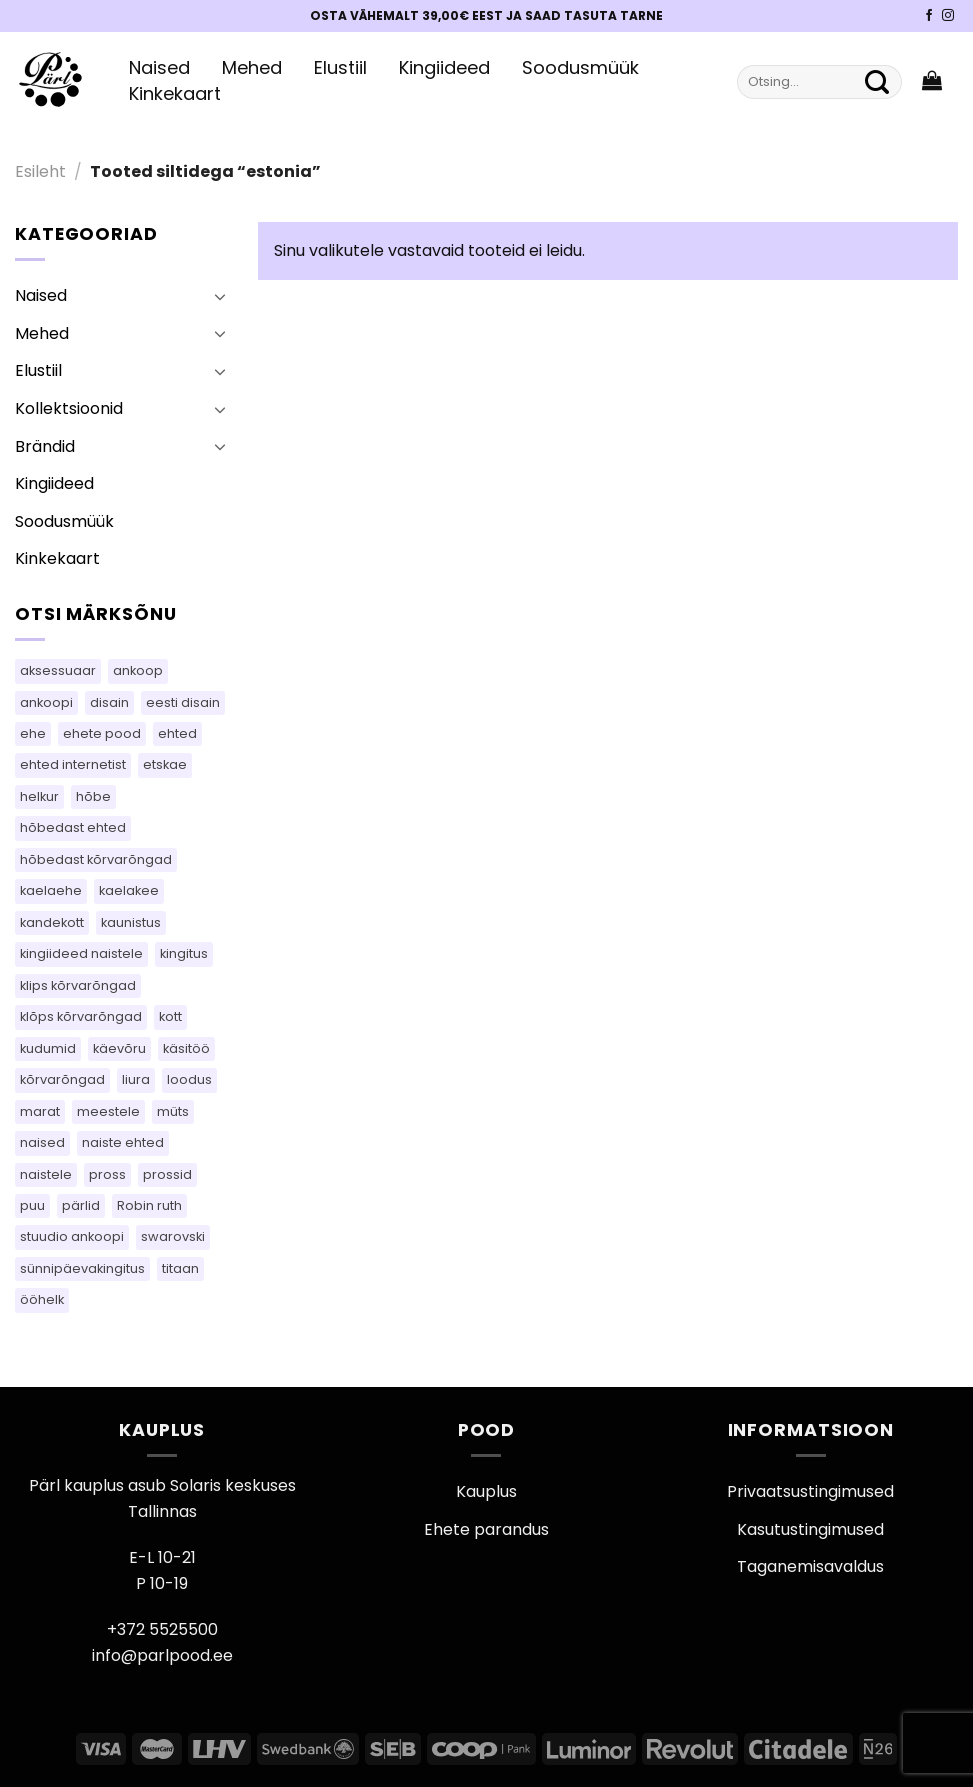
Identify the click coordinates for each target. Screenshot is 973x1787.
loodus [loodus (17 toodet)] (189, 1079)
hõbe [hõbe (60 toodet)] (93, 796)
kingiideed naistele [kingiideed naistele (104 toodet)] (81, 953)
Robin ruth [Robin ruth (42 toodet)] (149, 1205)
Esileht (40, 171)
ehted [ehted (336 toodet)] (177, 733)
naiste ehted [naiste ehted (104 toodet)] (123, 1142)
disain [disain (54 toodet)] (109, 702)
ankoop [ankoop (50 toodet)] (138, 670)
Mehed (252, 68)
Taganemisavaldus (810, 1566)
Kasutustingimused (810, 1529)
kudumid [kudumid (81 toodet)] (48, 1048)
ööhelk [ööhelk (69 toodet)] (42, 1299)
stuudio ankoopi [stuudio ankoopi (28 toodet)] (72, 1236)
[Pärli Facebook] (929, 16)
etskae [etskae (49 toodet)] (165, 764)
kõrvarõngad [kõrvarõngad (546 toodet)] (62, 1079)
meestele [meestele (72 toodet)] (108, 1111)
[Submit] (877, 82)
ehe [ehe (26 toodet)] (33, 733)
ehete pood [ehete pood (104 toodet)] (102, 733)
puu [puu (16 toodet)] (32, 1205)
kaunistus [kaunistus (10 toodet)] (131, 922)
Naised (159, 68)
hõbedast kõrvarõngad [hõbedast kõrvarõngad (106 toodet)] (96, 859)
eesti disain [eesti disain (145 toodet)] (183, 702)
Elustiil (340, 68)
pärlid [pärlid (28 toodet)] (81, 1205)
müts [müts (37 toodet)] (173, 1111)
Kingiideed (444, 68)
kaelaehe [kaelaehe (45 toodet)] (51, 890)
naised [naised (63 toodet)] (42, 1142)
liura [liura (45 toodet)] (136, 1079)
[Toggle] (221, 296)
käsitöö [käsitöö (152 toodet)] (186, 1048)
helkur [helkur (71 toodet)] (39, 796)
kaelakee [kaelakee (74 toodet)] (129, 890)
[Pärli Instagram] (948, 16)
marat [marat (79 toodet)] (40, 1111)
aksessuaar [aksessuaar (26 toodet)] (58, 670)
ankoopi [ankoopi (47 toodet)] (46, 702)
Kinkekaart (175, 94)
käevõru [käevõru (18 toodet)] (119, 1048)
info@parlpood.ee (162, 1655)
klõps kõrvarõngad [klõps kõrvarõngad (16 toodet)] (81, 1016)
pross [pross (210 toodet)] (107, 1174)
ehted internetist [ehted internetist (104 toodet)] (73, 764)
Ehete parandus (486, 1529)
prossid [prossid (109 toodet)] (167, 1174)
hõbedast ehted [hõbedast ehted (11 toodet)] (73, 827)
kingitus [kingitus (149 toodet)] (184, 953)
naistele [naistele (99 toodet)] (46, 1174)
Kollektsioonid (69, 408)
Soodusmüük (580, 68)
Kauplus (486, 1491)
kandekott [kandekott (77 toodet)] (52, 922)
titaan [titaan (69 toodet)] (180, 1268)
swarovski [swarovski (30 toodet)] (173, 1236)
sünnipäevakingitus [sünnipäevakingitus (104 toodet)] (82, 1268)
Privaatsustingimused (810, 1491)
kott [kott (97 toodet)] (170, 1016)
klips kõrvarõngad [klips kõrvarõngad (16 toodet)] (78, 985)
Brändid (45, 446)
